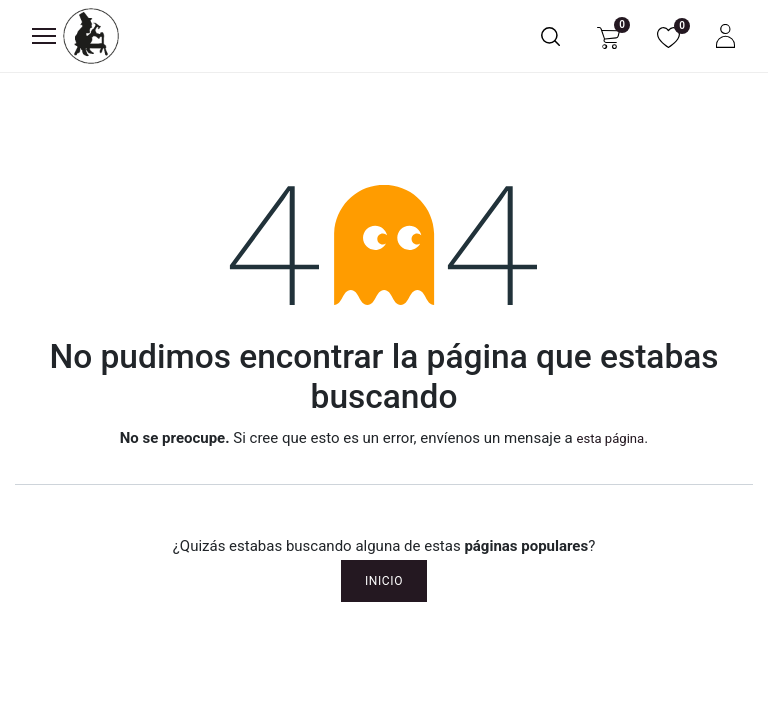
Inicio (384, 581)
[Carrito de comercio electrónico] (608, 36)
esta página (610, 438)
